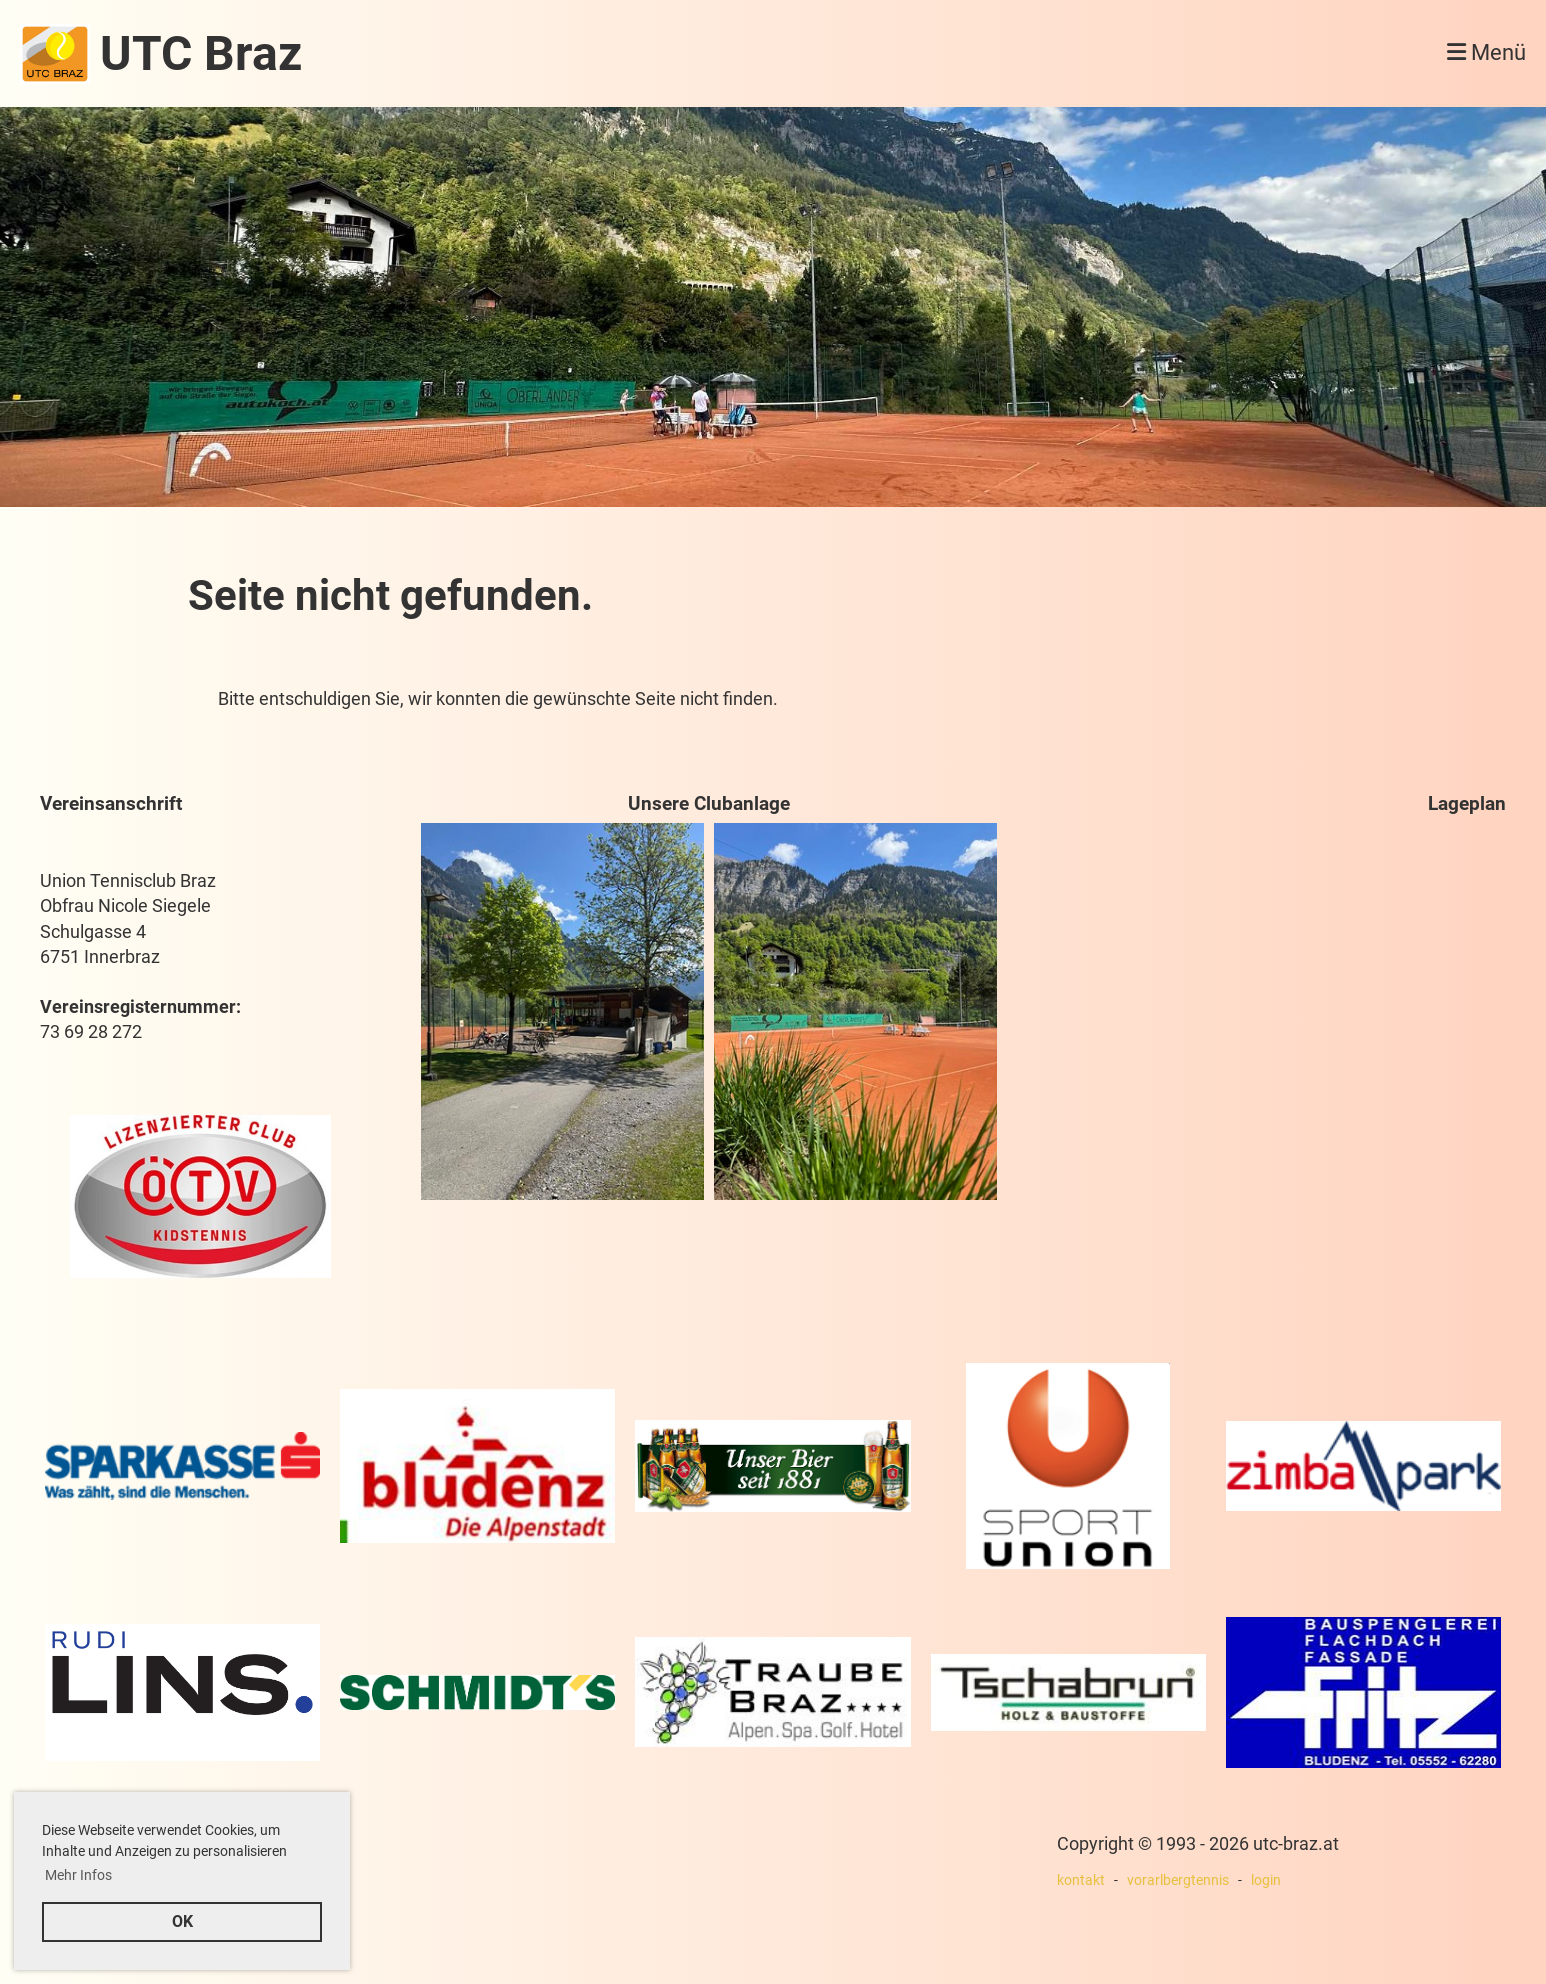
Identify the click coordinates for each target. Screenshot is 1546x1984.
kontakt (1081, 1880)
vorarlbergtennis (1178, 1880)
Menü (1486, 52)
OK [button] (182, 1921)
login (1266, 1880)
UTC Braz (201, 53)
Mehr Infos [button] (78, 1875)
